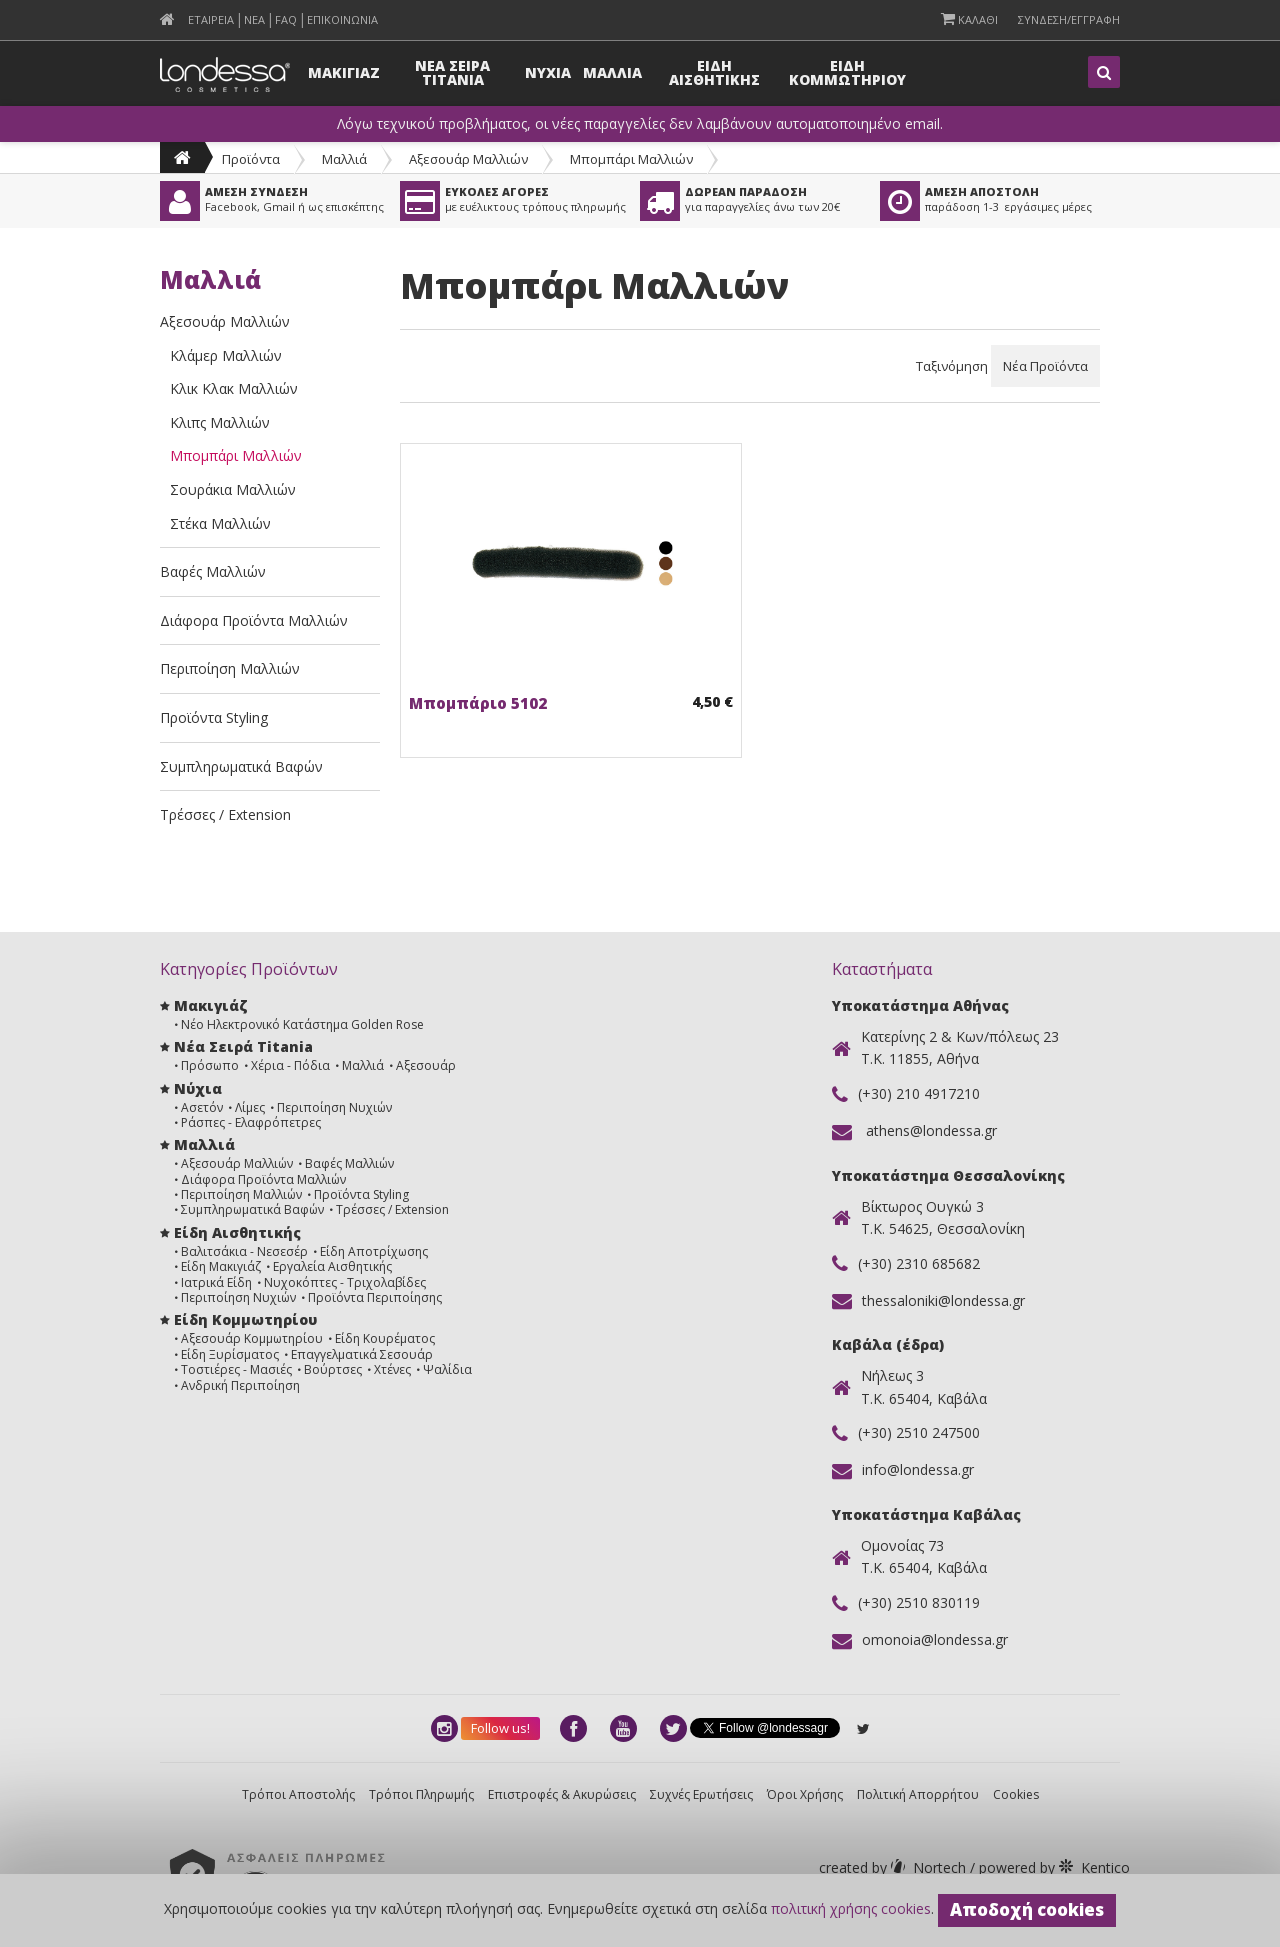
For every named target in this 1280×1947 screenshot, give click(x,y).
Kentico (1052, 1867)
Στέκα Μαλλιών (220, 523)
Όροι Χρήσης (805, 1794)
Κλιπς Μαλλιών (220, 422)
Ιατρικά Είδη (216, 1282)
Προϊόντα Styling (214, 717)
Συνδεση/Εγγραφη (1069, 19)
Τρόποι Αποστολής (298, 1794)
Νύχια (198, 1088)
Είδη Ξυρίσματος (230, 1354)
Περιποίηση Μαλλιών (230, 668)
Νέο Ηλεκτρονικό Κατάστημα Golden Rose (302, 1024)
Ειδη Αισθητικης (714, 72)
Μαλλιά (344, 159)
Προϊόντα (251, 159)
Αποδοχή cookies (1027, 1909)
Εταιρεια (211, 19)
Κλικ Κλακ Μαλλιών (234, 388)
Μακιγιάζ (210, 1005)
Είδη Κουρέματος (385, 1338)
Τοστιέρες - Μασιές (236, 1369)
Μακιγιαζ (344, 72)
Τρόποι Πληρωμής (421, 1794)
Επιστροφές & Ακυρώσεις (562, 1794)
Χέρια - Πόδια (290, 1065)
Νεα (254, 19)
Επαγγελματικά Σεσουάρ (362, 1354)
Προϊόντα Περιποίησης (375, 1297)
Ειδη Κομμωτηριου (847, 72)
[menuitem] (167, 19)
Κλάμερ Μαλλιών (226, 355)
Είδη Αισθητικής (237, 1232)
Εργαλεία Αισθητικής (332, 1266)
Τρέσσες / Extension (225, 814)
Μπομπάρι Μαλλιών (631, 159)
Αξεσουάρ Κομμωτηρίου (252, 1338)
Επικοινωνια (342, 19)
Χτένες (392, 1369)
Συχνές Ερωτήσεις (701, 1794)
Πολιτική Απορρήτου (918, 1794)
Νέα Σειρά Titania (243, 1046)
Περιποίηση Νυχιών (334, 1107)
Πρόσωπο (210, 1065)
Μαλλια (612, 72)
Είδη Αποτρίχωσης (374, 1251)
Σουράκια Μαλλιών (233, 489)
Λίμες (250, 1107)
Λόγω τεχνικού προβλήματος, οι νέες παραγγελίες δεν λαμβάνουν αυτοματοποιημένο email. (640, 124)
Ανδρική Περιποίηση (240, 1385)
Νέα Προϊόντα (1045, 366)
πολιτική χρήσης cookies (851, 1908)
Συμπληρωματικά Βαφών (241, 766)
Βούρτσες (333, 1369)
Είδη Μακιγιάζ (221, 1266)
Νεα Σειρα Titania (452, 72)
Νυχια (548, 72)
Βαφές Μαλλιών (213, 571)
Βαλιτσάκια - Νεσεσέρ (244, 1251)
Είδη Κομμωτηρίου (245, 1319)
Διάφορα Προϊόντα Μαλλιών (254, 620)
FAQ (286, 19)
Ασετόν (202, 1107)
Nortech (894, 1867)
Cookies (1016, 1794)
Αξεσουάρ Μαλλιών (468, 159)
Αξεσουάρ (426, 1065)
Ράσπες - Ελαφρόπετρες (251, 1122)
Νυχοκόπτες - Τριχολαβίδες (345, 1282)
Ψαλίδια (447, 1369)
